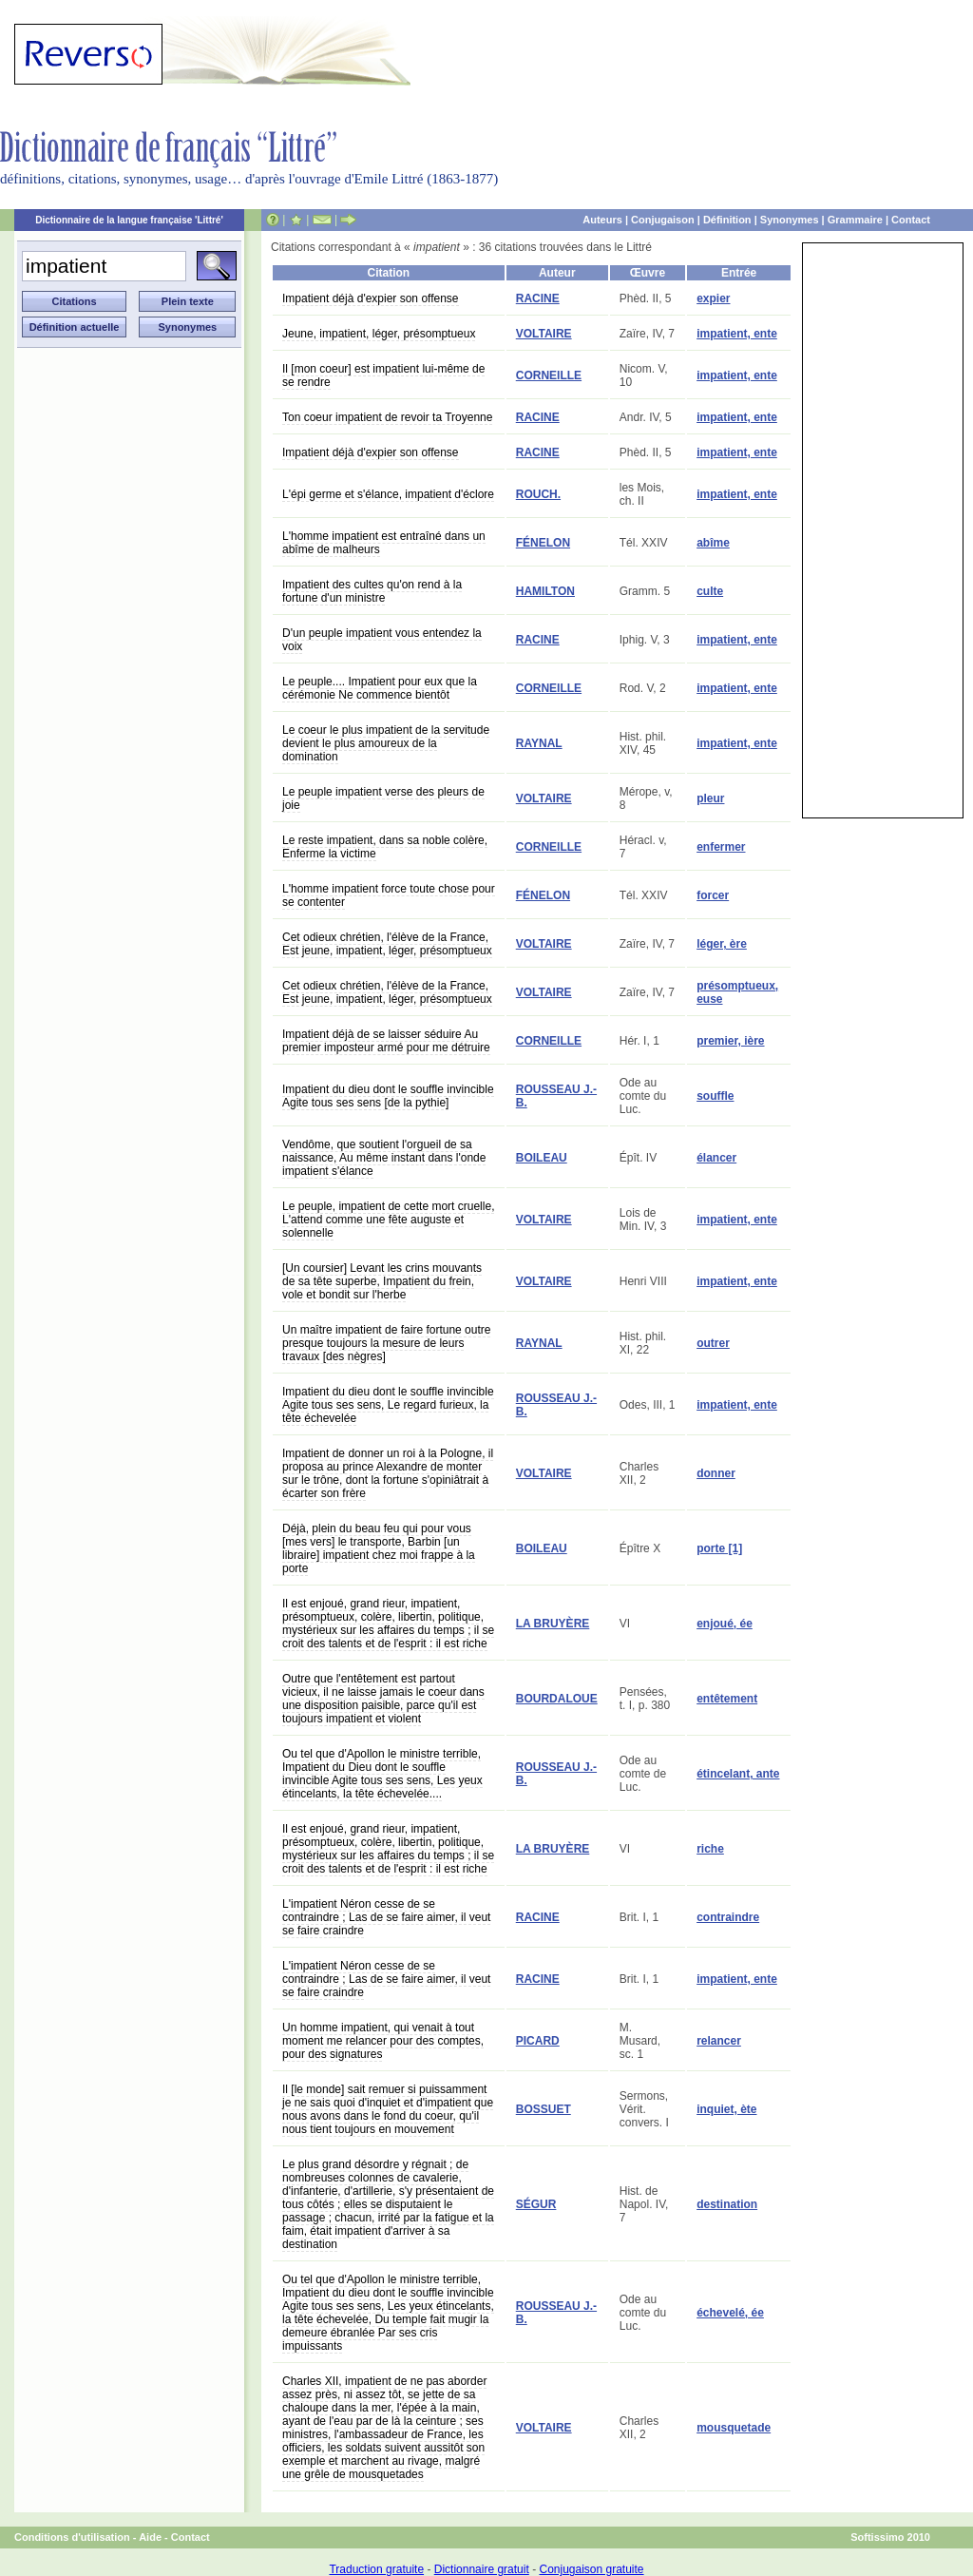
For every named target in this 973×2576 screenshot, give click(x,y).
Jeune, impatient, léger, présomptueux (378, 333)
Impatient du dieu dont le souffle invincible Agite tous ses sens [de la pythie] (388, 1096)
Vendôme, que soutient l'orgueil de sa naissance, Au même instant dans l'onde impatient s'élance (384, 1158)
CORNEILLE (549, 375)
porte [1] (719, 1548)
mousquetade (733, 2427)
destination (726, 2204)
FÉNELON (543, 542)
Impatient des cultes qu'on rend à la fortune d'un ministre (372, 591)
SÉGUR (536, 2204)
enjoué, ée (724, 1623)
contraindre (727, 1917)
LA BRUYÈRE (553, 1623)
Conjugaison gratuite (591, 2569)
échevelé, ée (730, 2312)
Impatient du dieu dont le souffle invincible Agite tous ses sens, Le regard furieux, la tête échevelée (388, 1405)
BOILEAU (541, 1157)
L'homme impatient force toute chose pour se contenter (388, 895)
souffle (715, 1096)
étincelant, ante (737, 1773)
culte (709, 591)
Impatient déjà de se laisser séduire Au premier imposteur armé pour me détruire (386, 1041)
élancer (716, 1157)
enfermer (720, 847)
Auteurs (602, 219)
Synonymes (789, 219)
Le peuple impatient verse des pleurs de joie (383, 798)
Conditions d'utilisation (72, 2537)
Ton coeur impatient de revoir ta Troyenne (387, 417)
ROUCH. (538, 494)
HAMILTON (545, 591)
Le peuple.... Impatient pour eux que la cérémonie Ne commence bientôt (379, 688)
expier (713, 298)
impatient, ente (736, 333)
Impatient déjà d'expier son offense (370, 298)
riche (710, 1848)
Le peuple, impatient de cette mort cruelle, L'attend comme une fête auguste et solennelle (388, 1220)
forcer (712, 895)
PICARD (538, 2040)
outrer (713, 1343)
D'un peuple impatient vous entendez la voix (382, 639)
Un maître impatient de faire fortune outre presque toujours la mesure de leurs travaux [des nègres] (386, 1343)
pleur (710, 798)
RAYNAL (539, 743)
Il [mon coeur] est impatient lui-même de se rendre (383, 375)
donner (715, 1473)
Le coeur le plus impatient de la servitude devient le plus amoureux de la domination (385, 743)
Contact (910, 219)
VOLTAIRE (544, 333)
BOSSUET (543, 2109)
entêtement (726, 1698)
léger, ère (721, 944)
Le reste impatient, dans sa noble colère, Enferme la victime (384, 847)
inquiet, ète (726, 2109)
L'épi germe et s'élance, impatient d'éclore (388, 494)
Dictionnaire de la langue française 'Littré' (129, 220)
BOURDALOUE (557, 1698)
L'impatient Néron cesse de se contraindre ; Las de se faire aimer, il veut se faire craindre (386, 1917)
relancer (718, 2040)
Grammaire (855, 219)
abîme (713, 542)
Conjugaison (663, 219)
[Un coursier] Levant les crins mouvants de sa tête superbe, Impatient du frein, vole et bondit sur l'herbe (382, 1281)
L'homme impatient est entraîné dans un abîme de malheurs (384, 542)
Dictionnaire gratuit (481, 2569)
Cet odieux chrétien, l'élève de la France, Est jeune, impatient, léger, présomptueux (387, 944)
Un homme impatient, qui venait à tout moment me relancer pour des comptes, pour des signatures (383, 2041)
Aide (150, 2537)
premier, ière (730, 1041)
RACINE (538, 298)
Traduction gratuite (376, 2569)
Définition (727, 219)
